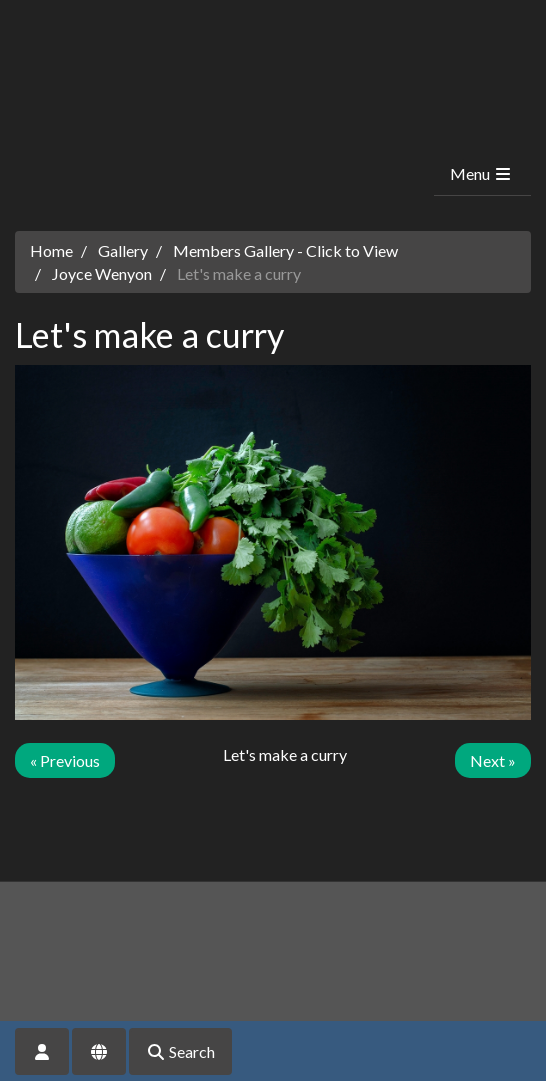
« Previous (65, 760)
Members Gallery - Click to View (285, 250)
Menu (481, 173)
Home (51, 250)
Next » (493, 760)
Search (180, 1051)
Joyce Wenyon (102, 273)
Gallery (123, 250)
